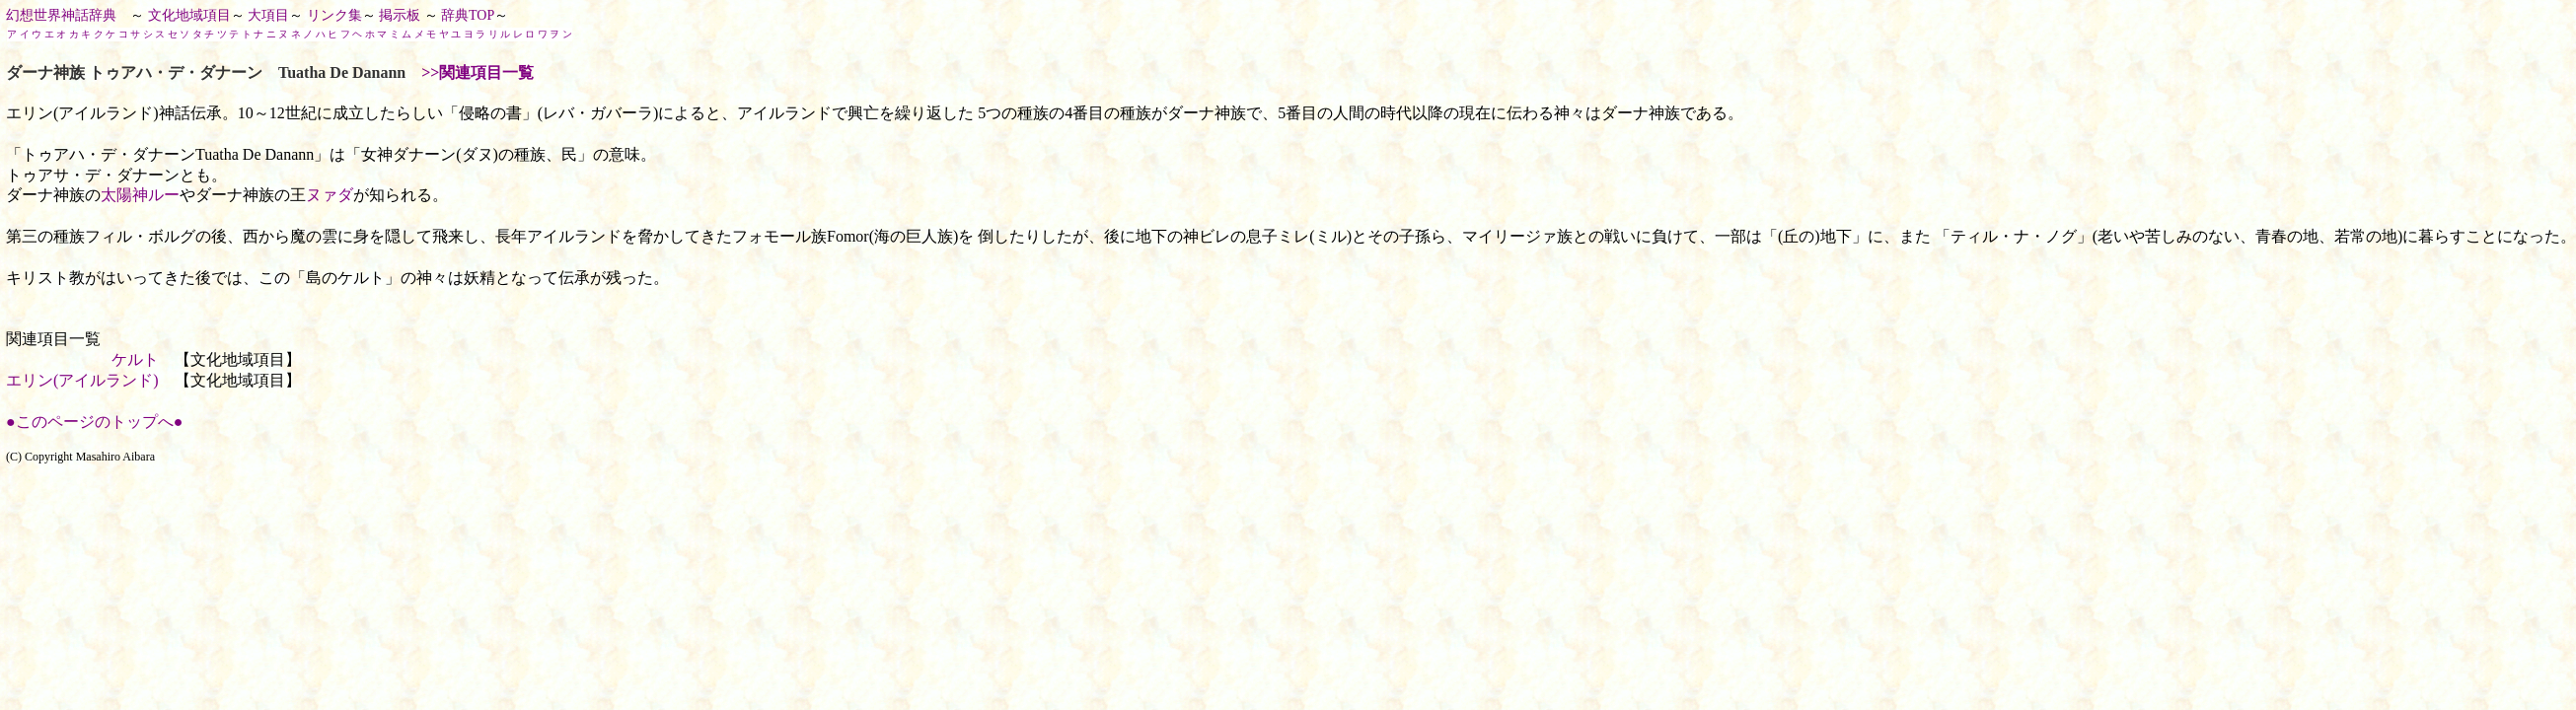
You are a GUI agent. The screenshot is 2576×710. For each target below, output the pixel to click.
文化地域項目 (189, 15)
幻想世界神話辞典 (61, 15)
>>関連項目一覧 (477, 72)
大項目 (268, 15)
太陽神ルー (140, 194)
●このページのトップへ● (94, 421)
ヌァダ (329, 194)
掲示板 (399, 15)
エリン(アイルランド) (82, 380)
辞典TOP (467, 15)
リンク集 (334, 15)
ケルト (135, 359)
